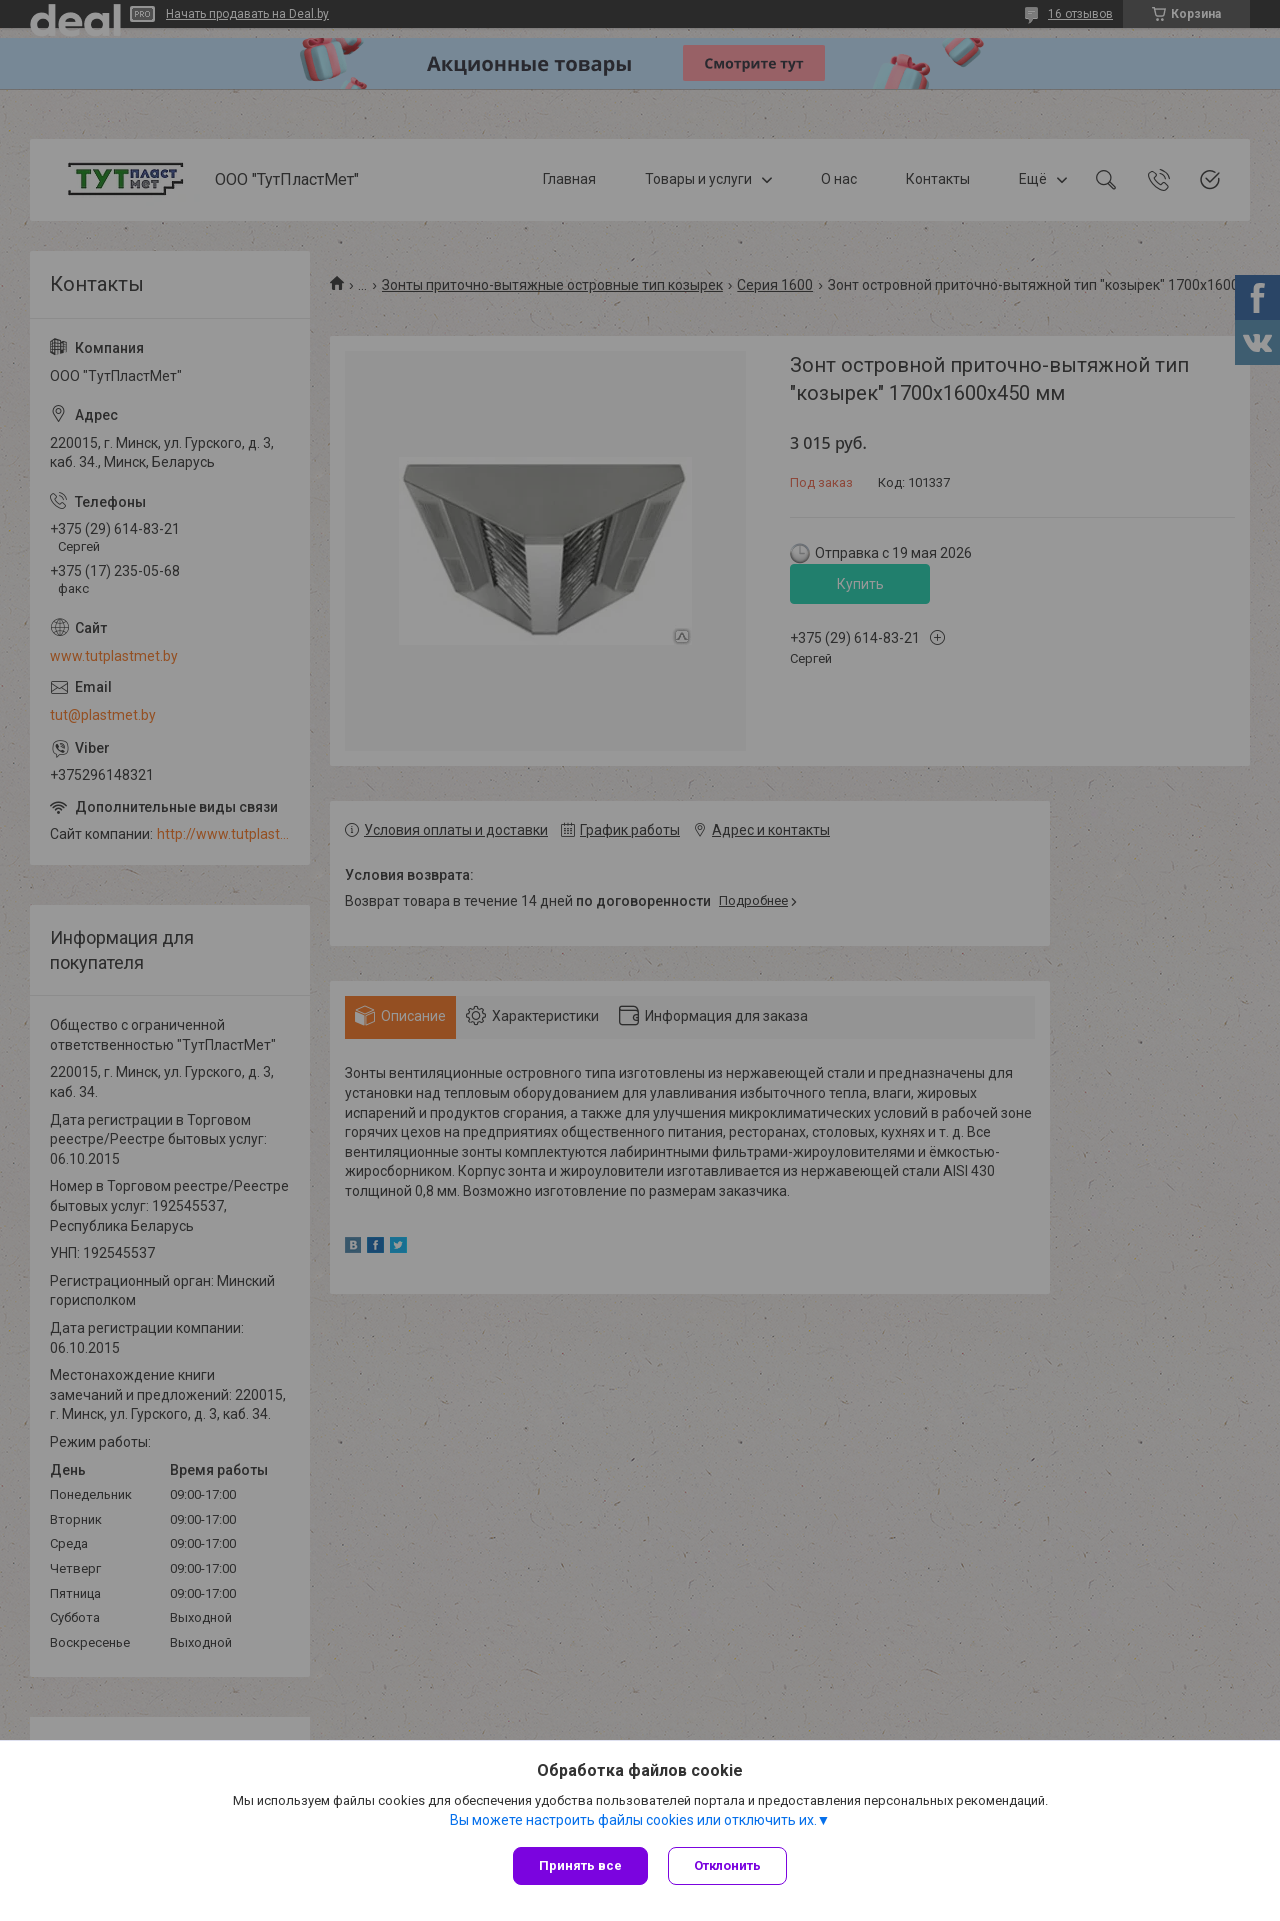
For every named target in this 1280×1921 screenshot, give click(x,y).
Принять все (580, 1865)
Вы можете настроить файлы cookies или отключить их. (633, 1820)
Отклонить (727, 1865)
